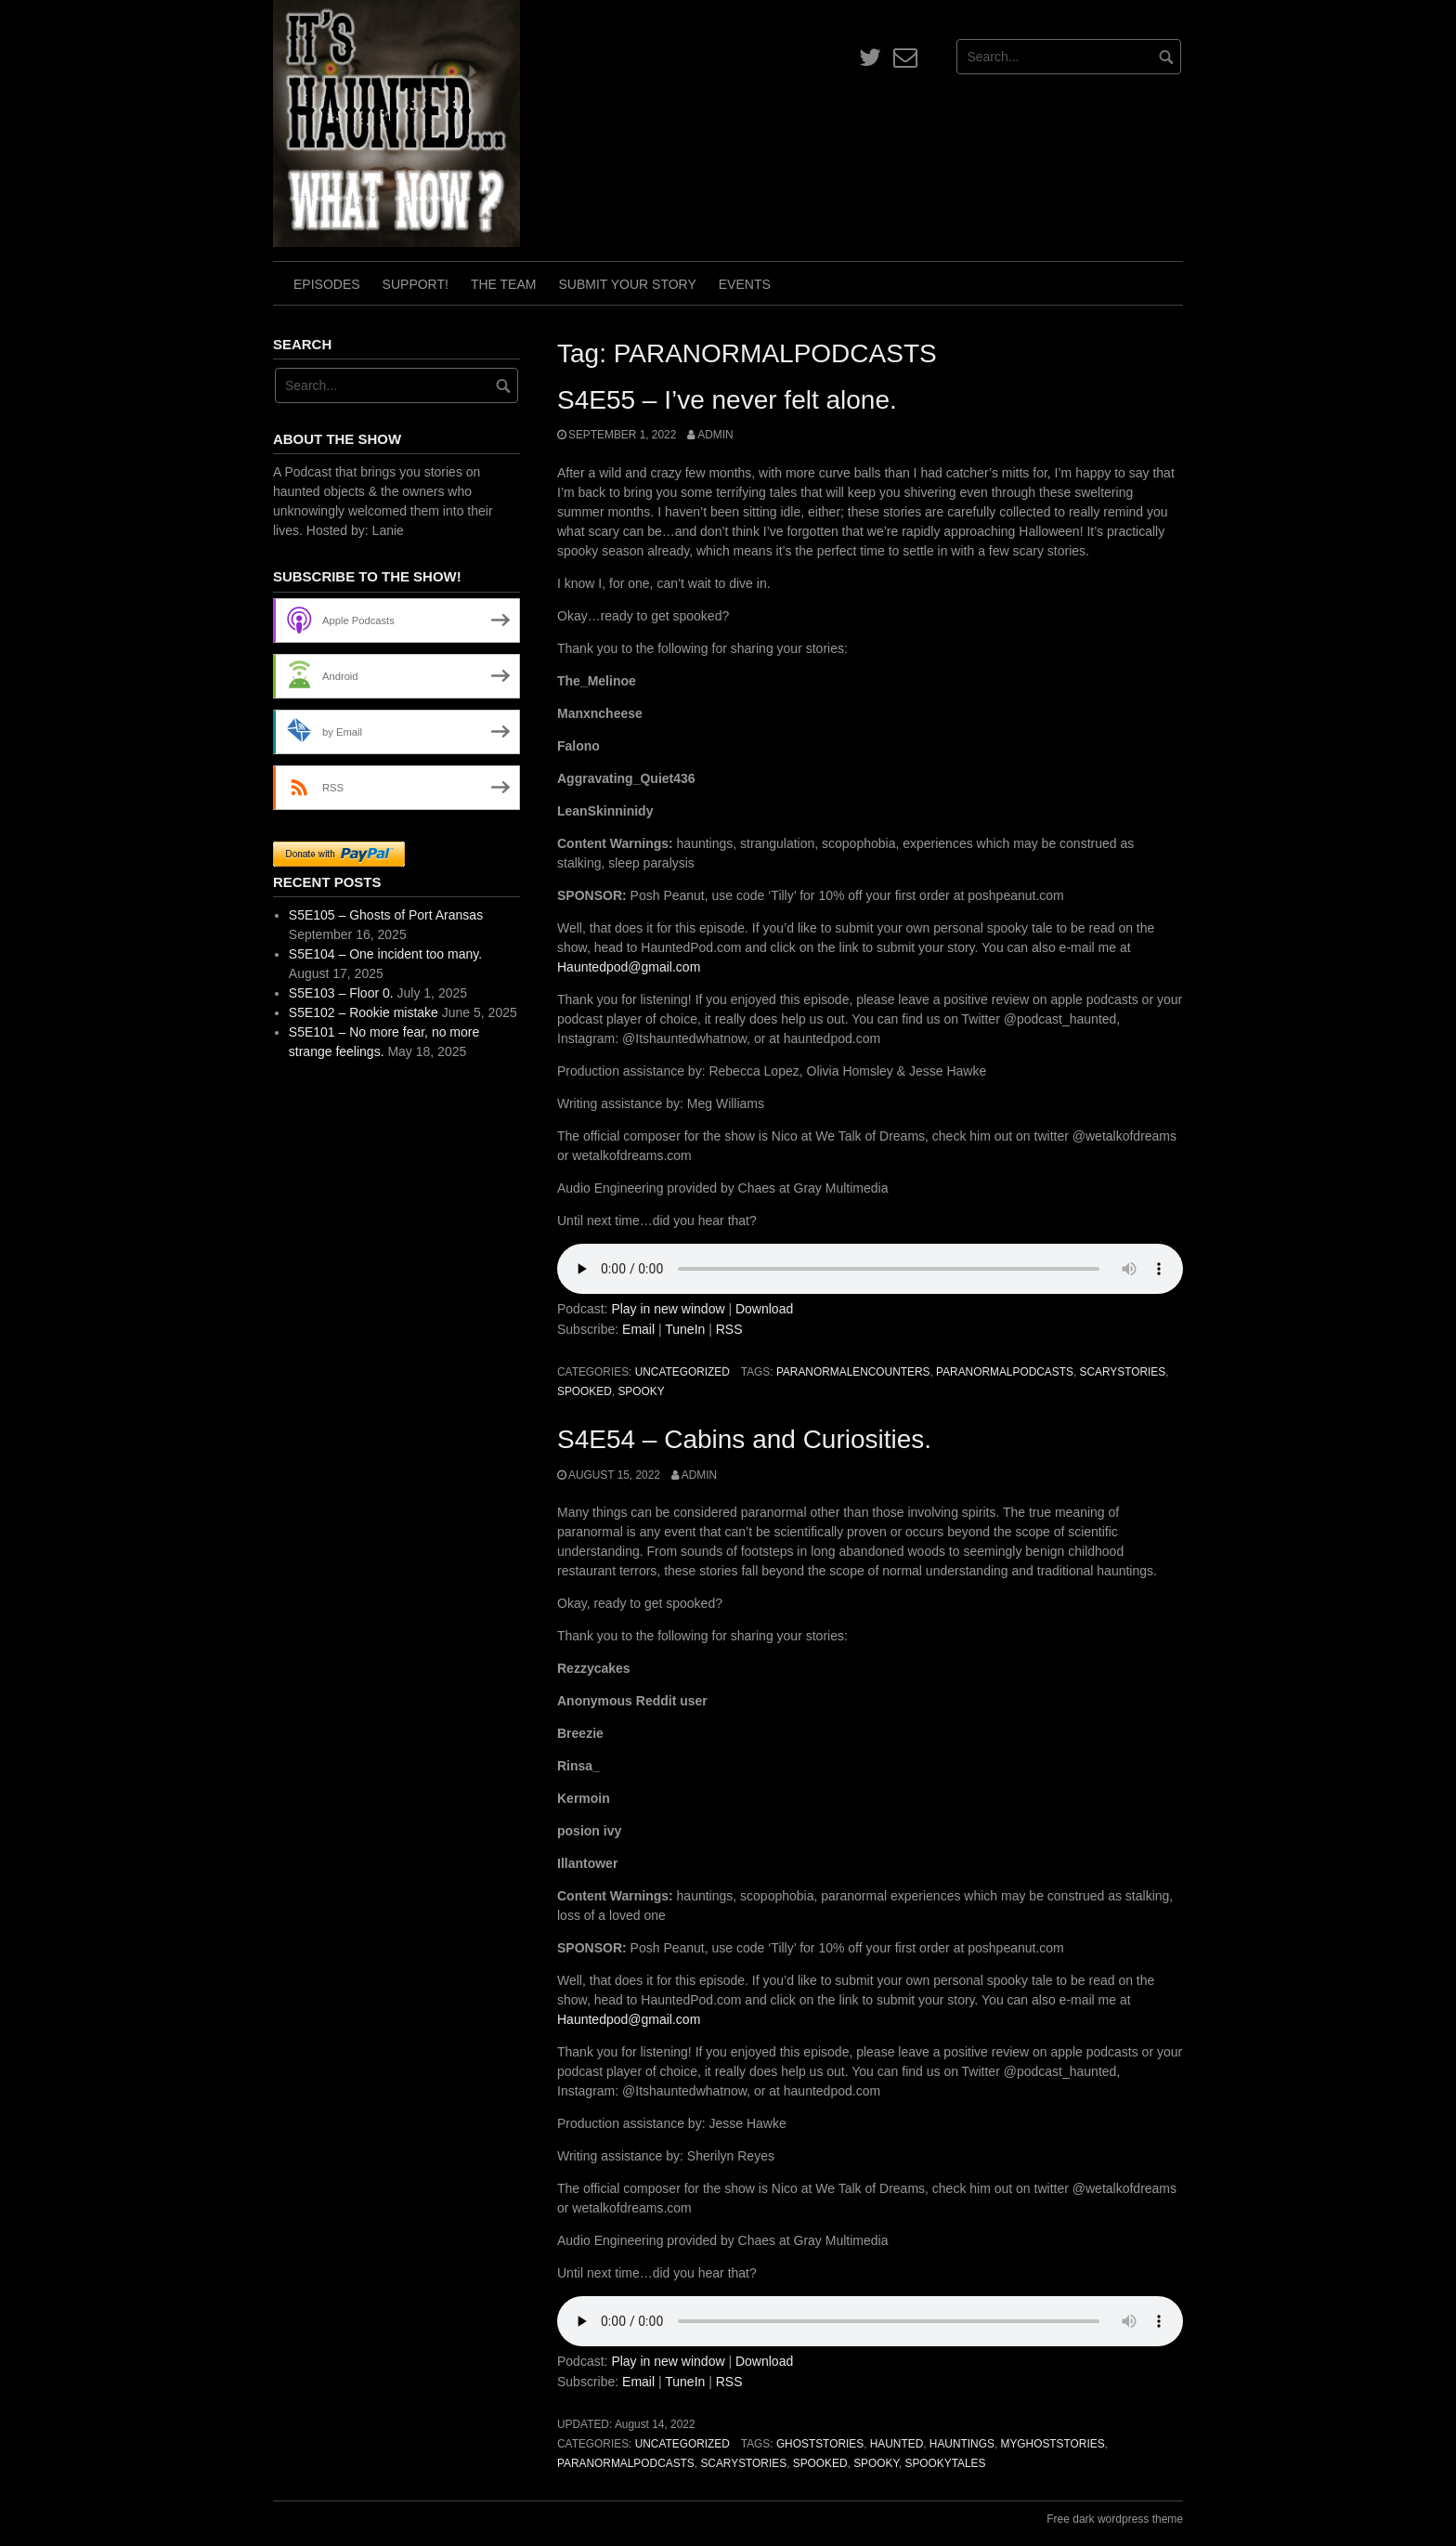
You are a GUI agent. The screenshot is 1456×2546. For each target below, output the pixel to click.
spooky (641, 1391)
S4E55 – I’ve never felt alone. (727, 399)
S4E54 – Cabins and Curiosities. (744, 1439)
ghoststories (820, 2443)
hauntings (962, 2443)
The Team (504, 284)
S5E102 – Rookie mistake (363, 1012)
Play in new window (667, 1308)
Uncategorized (682, 1371)
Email (638, 1329)
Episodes (326, 284)
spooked (584, 1391)
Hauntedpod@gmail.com (628, 967)
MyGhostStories (1052, 2443)
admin (715, 434)
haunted (896, 2443)
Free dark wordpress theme (1114, 2519)
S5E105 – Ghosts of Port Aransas (386, 914)
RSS (729, 1329)
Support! (415, 284)
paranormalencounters (853, 1371)
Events (745, 284)
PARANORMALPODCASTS (1004, 1371)
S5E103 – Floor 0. (341, 993)
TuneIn (685, 1329)
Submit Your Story (627, 284)
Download (764, 1308)
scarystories (1122, 1371)
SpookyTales (944, 2463)
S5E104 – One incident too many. (385, 954)
